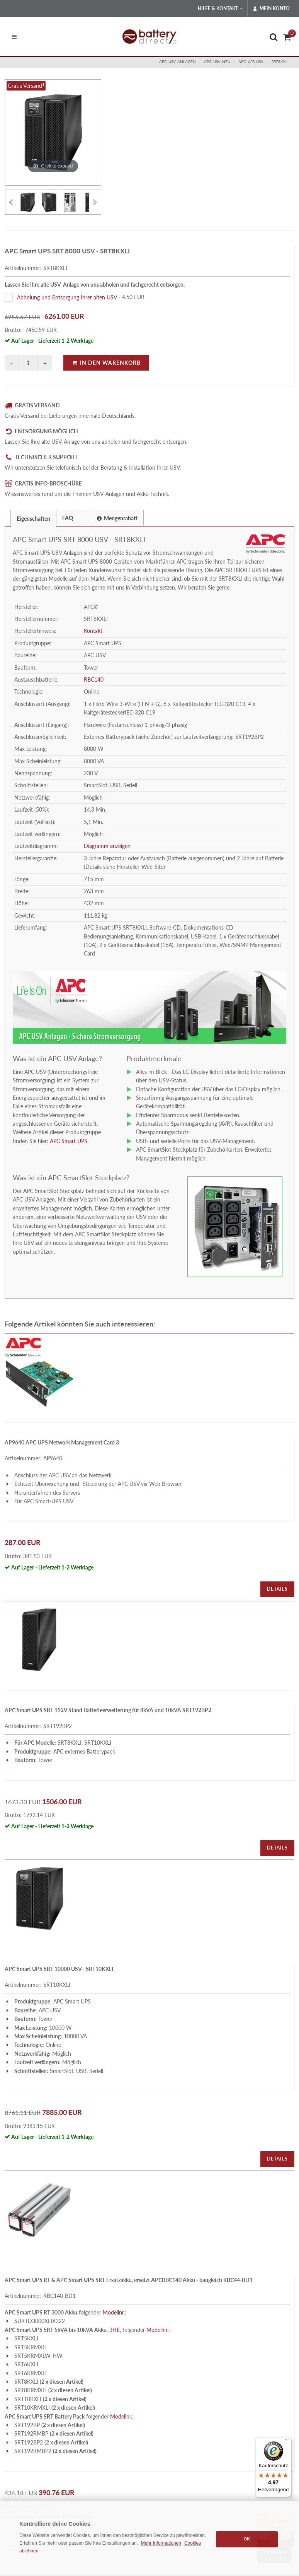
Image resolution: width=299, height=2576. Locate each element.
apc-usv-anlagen (177, 61)
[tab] (33, 518)
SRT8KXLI (280, 61)
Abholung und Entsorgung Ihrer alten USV (67, 297)
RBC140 (94, 679)
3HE (114, 2329)
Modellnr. (114, 2312)
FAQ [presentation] (67, 518)
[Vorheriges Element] (11, 202)
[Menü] (286, 2441)
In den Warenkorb (106, 362)
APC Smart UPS (68, 1141)
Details (277, 1589)
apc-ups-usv (250, 61)
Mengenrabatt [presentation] (117, 518)
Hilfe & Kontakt (220, 8)
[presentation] (85, 518)
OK (247, 2539)
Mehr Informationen (161, 2543)
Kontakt (93, 630)
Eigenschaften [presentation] (33, 518)
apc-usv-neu (217, 61)
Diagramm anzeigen (107, 846)
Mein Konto (271, 8)
